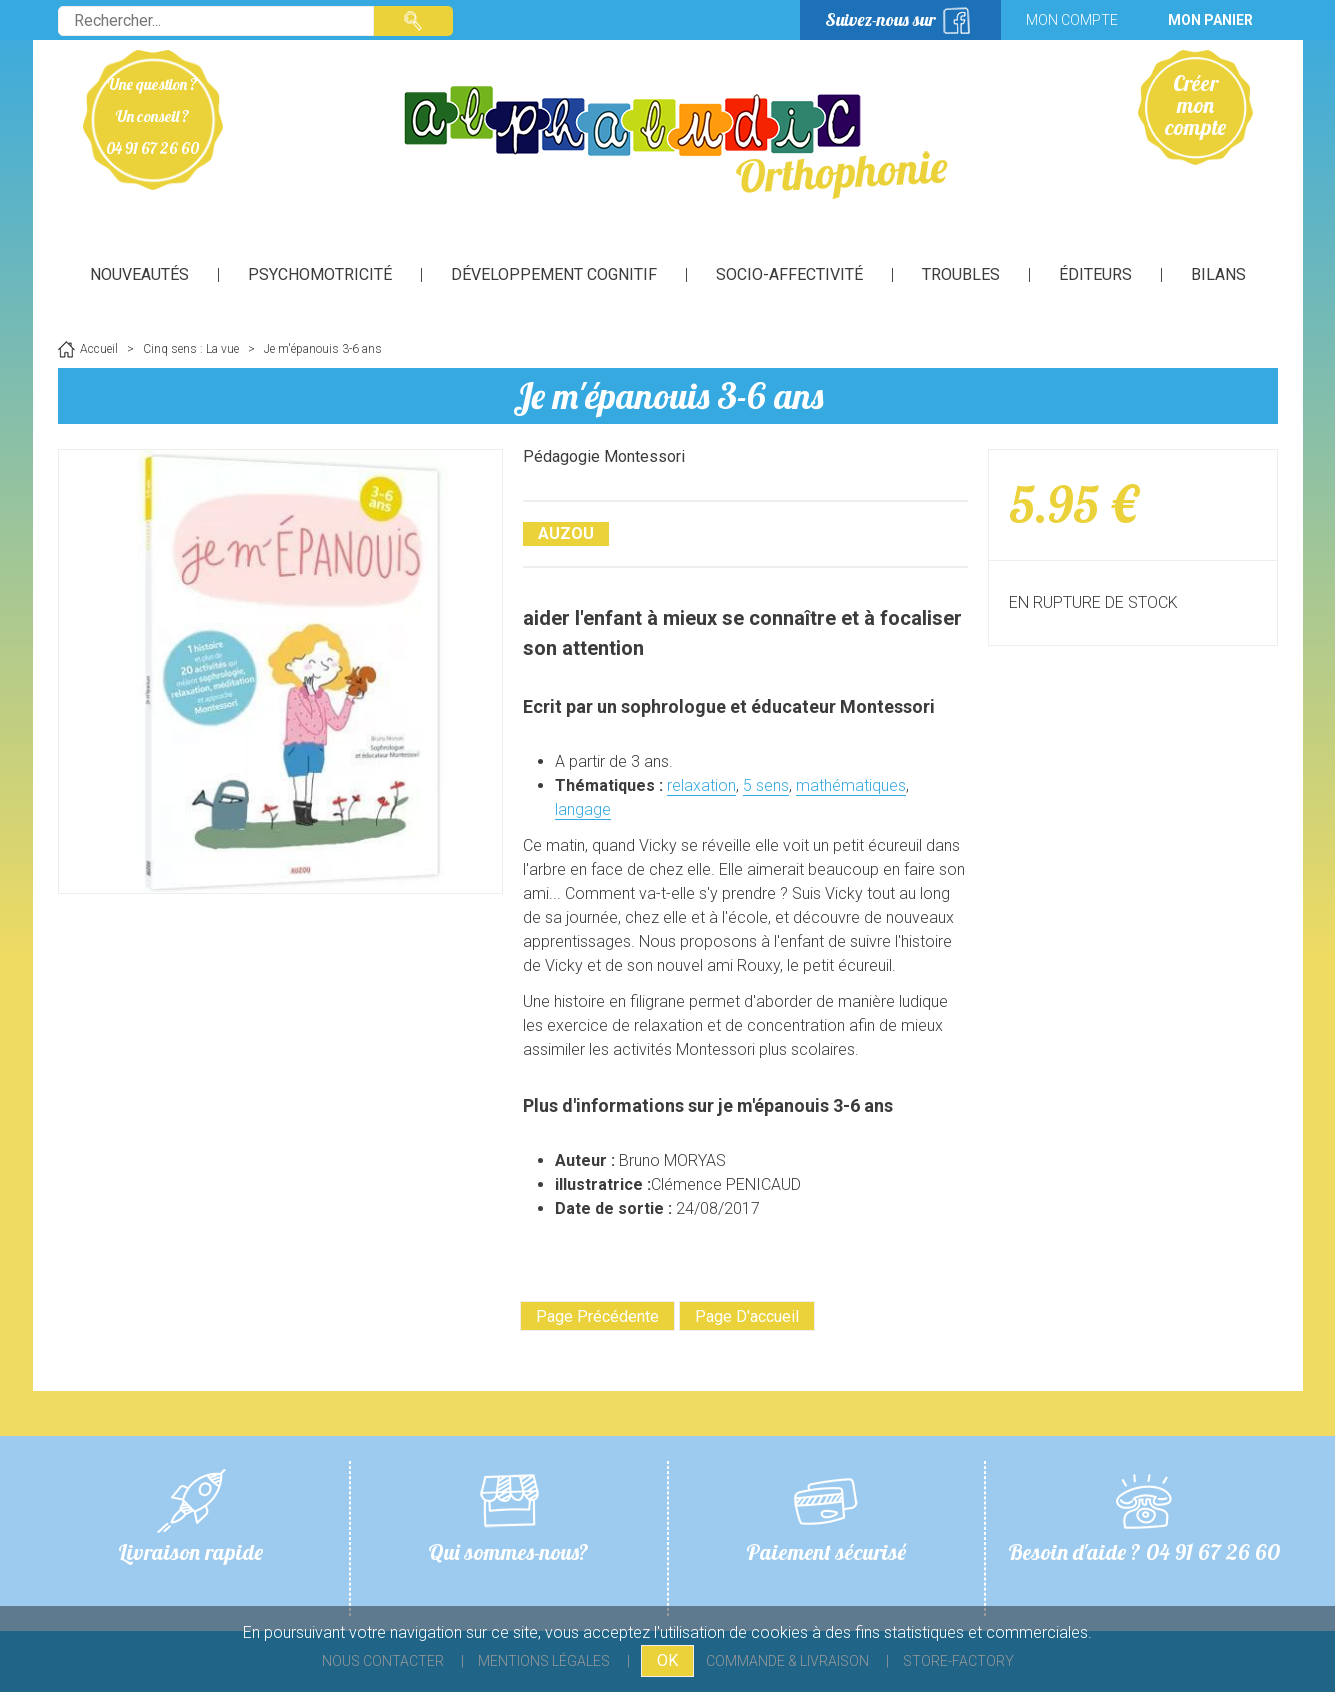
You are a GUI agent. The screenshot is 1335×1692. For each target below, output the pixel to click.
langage (583, 809)
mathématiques (851, 785)
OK (667, 1660)
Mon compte (1072, 20)
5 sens (766, 785)
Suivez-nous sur (880, 19)
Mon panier (1210, 20)
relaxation (701, 785)
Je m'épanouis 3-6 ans (668, 395)
